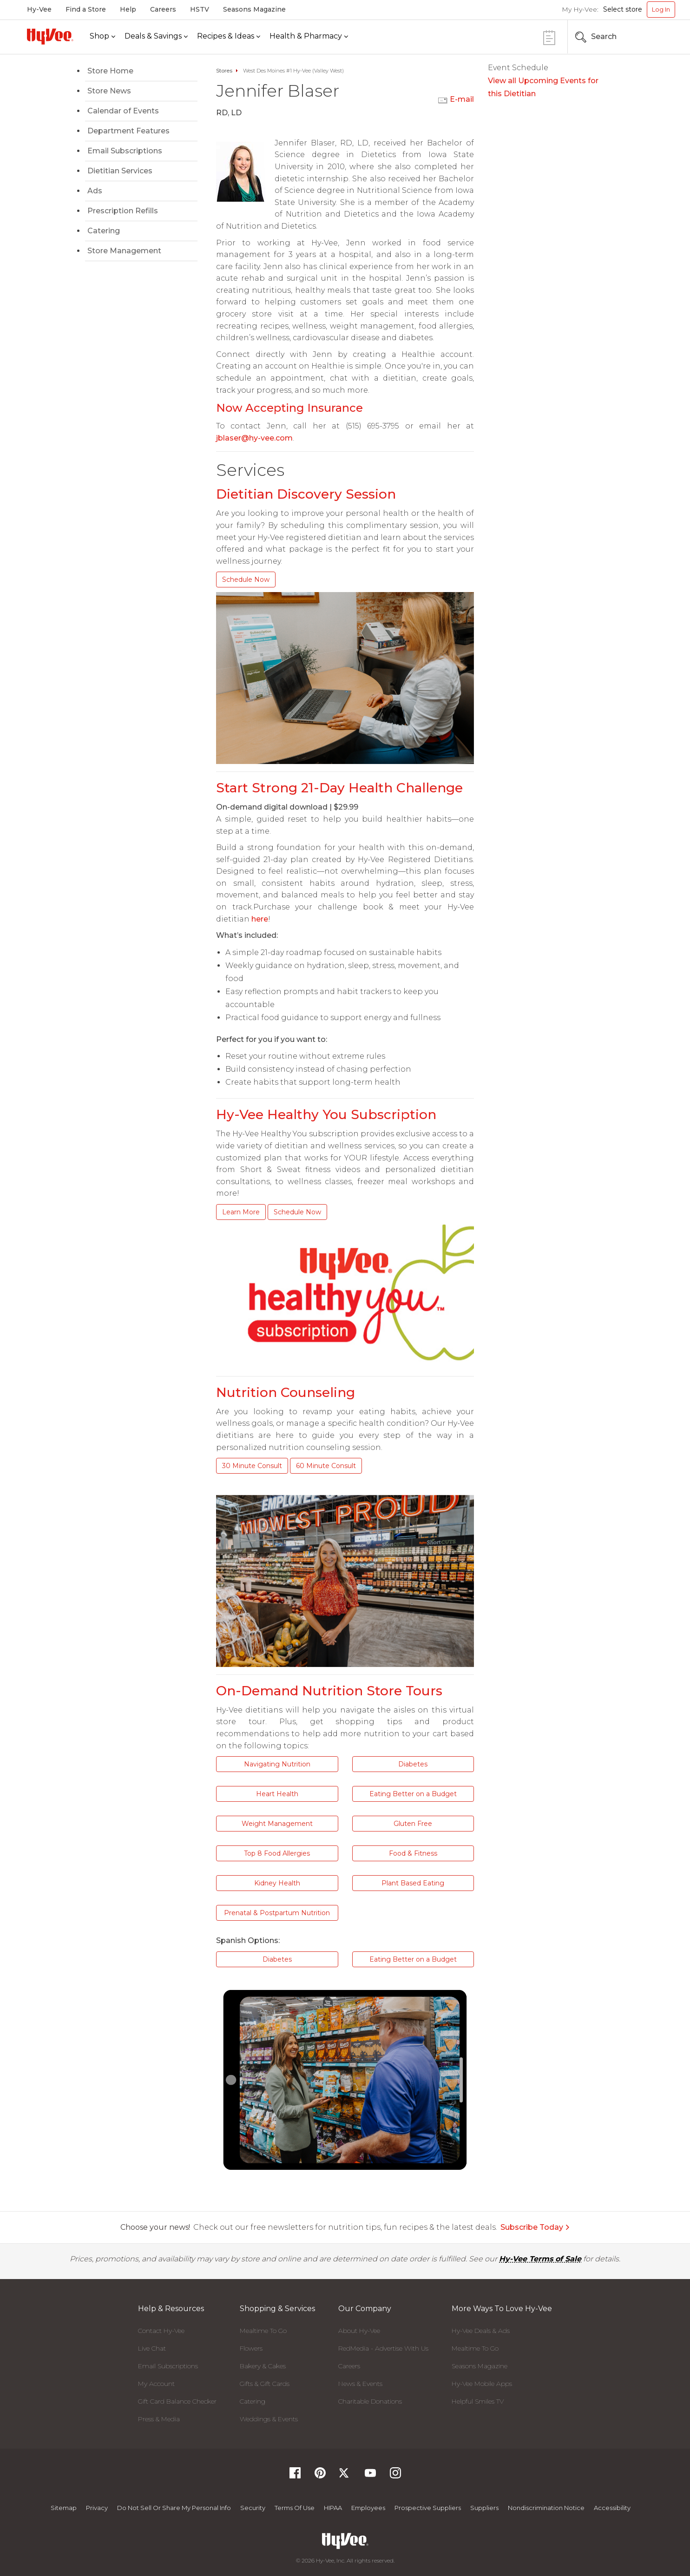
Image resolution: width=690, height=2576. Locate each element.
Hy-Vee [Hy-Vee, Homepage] (39, 9)
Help (128, 9)
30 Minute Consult (252, 1466)
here (259, 919)
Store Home (110, 70)
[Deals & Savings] (156, 36)
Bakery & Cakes (263, 2366)
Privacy (97, 2507)
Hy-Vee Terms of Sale (540, 2258)
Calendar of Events (123, 110)
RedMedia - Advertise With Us (383, 2348)
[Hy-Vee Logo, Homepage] (50, 36)
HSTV (199, 9)
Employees (368, 2507)
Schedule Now (245, 579)
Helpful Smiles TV (478, 2401)
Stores (224, 70)
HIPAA (333, 2507)
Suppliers (484, 2507)
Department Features (128, 130)
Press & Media (159, 2419)
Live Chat (152, 2348)
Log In (661, 9)
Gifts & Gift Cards (264, 2383)
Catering (103, 230)
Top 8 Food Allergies (277, 1853)
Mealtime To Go (263, 2330)
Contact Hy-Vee (161, 2330)
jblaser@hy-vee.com (254, 438)
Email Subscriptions (124, 150)
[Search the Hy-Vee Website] (647, 37)
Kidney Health (277, 1883)
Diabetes (412, 1764)
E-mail (462, 99)
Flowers (251, 2348)
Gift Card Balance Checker (177, 2401)
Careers (163, 9)
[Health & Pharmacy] (309, 36)
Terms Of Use (295, 2507)
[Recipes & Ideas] (228, 36)
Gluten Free (413, 1823)
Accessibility (612, 2507)
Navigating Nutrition (277, 1764)
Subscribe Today (535, 2227)
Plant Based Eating (412, 1883)
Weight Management (277, 1823)
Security (252, 2507)
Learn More (241, 1212)
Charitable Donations (370, 2401)
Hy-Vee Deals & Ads (481, 2330)
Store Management (124, 250)
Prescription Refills (122, 210)
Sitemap (64, 2507)
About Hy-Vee (359, 2330)
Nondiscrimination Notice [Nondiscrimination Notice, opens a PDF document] (546, 2507)
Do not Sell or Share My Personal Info (174, 2507)
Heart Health (277, 1794)
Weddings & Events (269, 2419)
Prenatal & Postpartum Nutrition (277, 1913)
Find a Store (86, 9)
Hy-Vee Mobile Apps (482, 2383)
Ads (94, 190)
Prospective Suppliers (427, 2507)
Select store (622, 9)
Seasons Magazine (254, 9)
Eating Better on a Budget (413, 1794)
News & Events (360, 2383)
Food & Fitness (413, 1853)
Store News (109, 90)
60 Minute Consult (326, 1466)
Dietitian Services (119, 170)
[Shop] (102, 36)
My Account (156, 2383)
